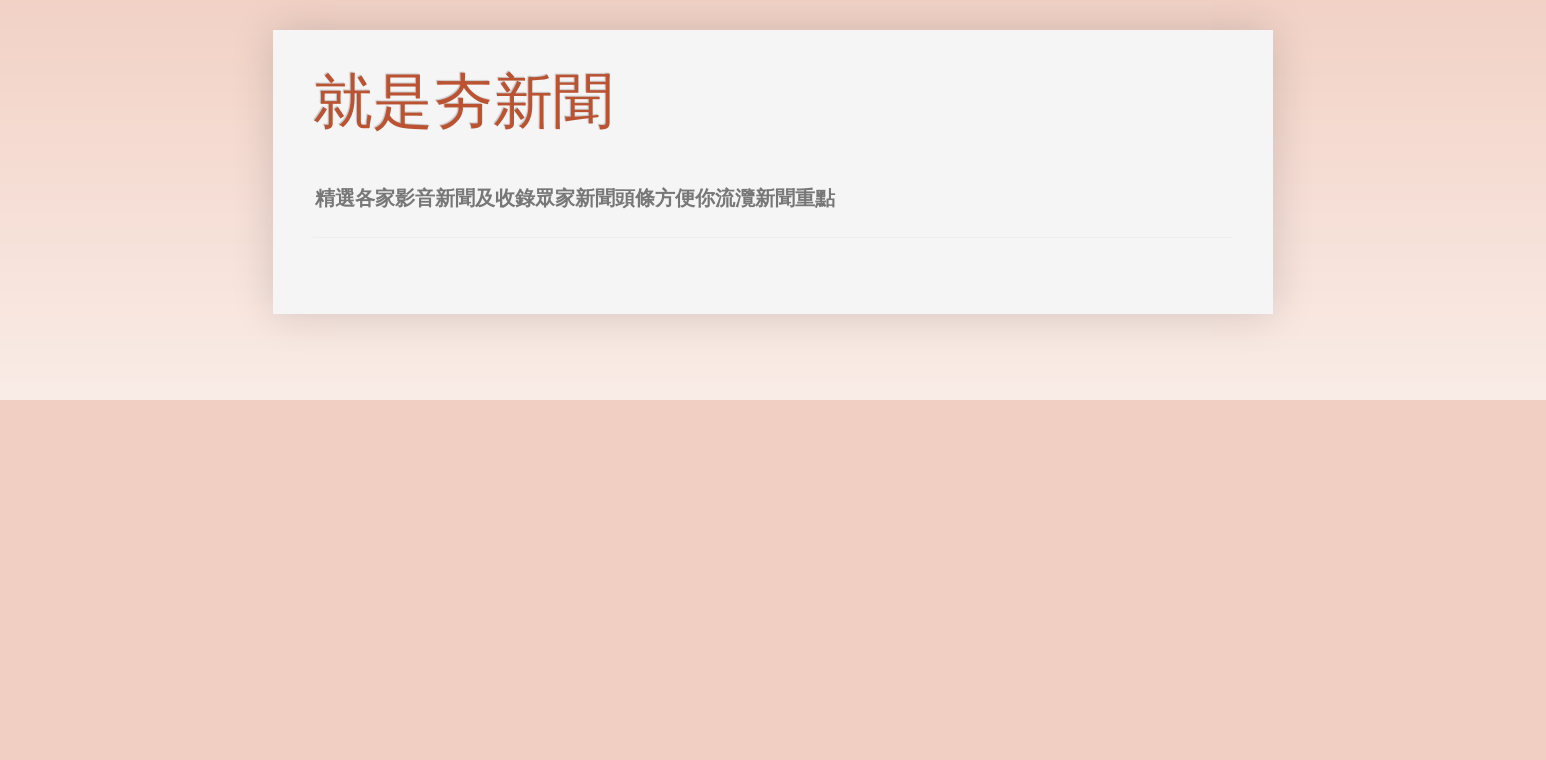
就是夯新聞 (463, 101)
